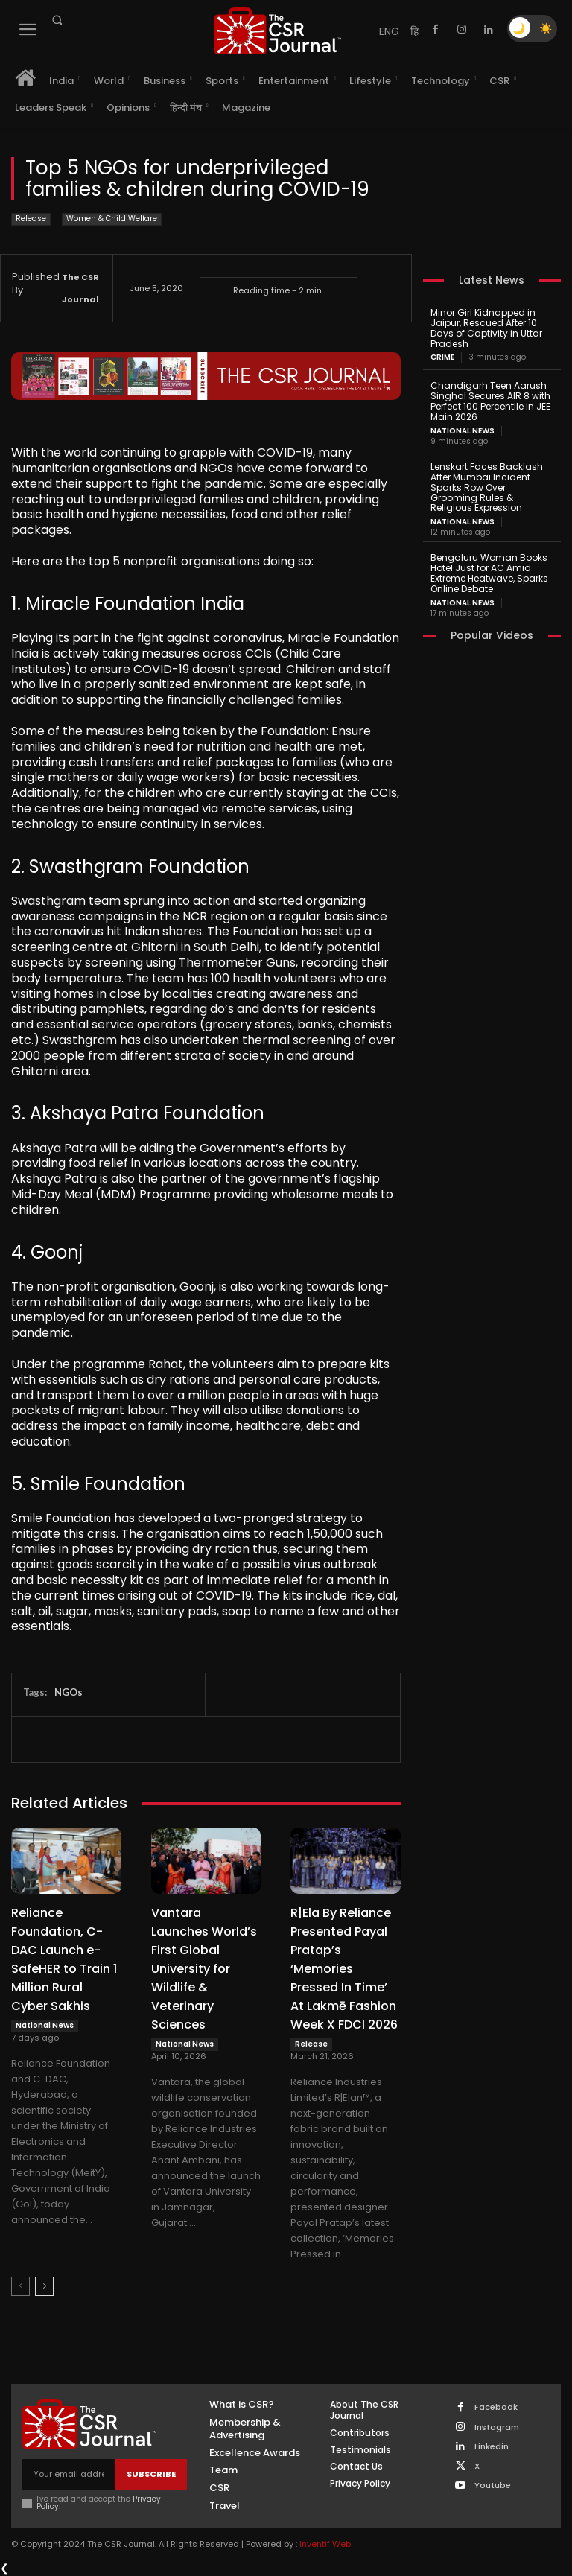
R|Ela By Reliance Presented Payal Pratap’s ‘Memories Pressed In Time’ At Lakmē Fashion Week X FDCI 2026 (344, 1968)
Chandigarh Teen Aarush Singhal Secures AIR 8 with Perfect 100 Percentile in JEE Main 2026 (490, 400)
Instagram (496, 2426)
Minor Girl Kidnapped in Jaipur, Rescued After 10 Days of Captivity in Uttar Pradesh (486, 327)
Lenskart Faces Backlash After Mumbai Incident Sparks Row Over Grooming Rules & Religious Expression (486, 486)
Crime (442, 357)
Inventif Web (325, 2544)
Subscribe (151, 2473)
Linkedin (491, 2446)
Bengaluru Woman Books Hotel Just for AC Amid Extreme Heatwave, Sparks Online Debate (489, 572)
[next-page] (44, 2286)
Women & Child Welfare (112, 219)
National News (45, 2025)
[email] (68, 2474)
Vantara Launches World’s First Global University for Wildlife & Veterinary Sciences (204, 1968)
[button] (57, 20)
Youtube (492, 2485)
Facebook (496, 2407)
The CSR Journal (80, 288)
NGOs (68, 1692)
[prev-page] (20, 2286)
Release (31, 219)
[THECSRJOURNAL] (277, 30)
